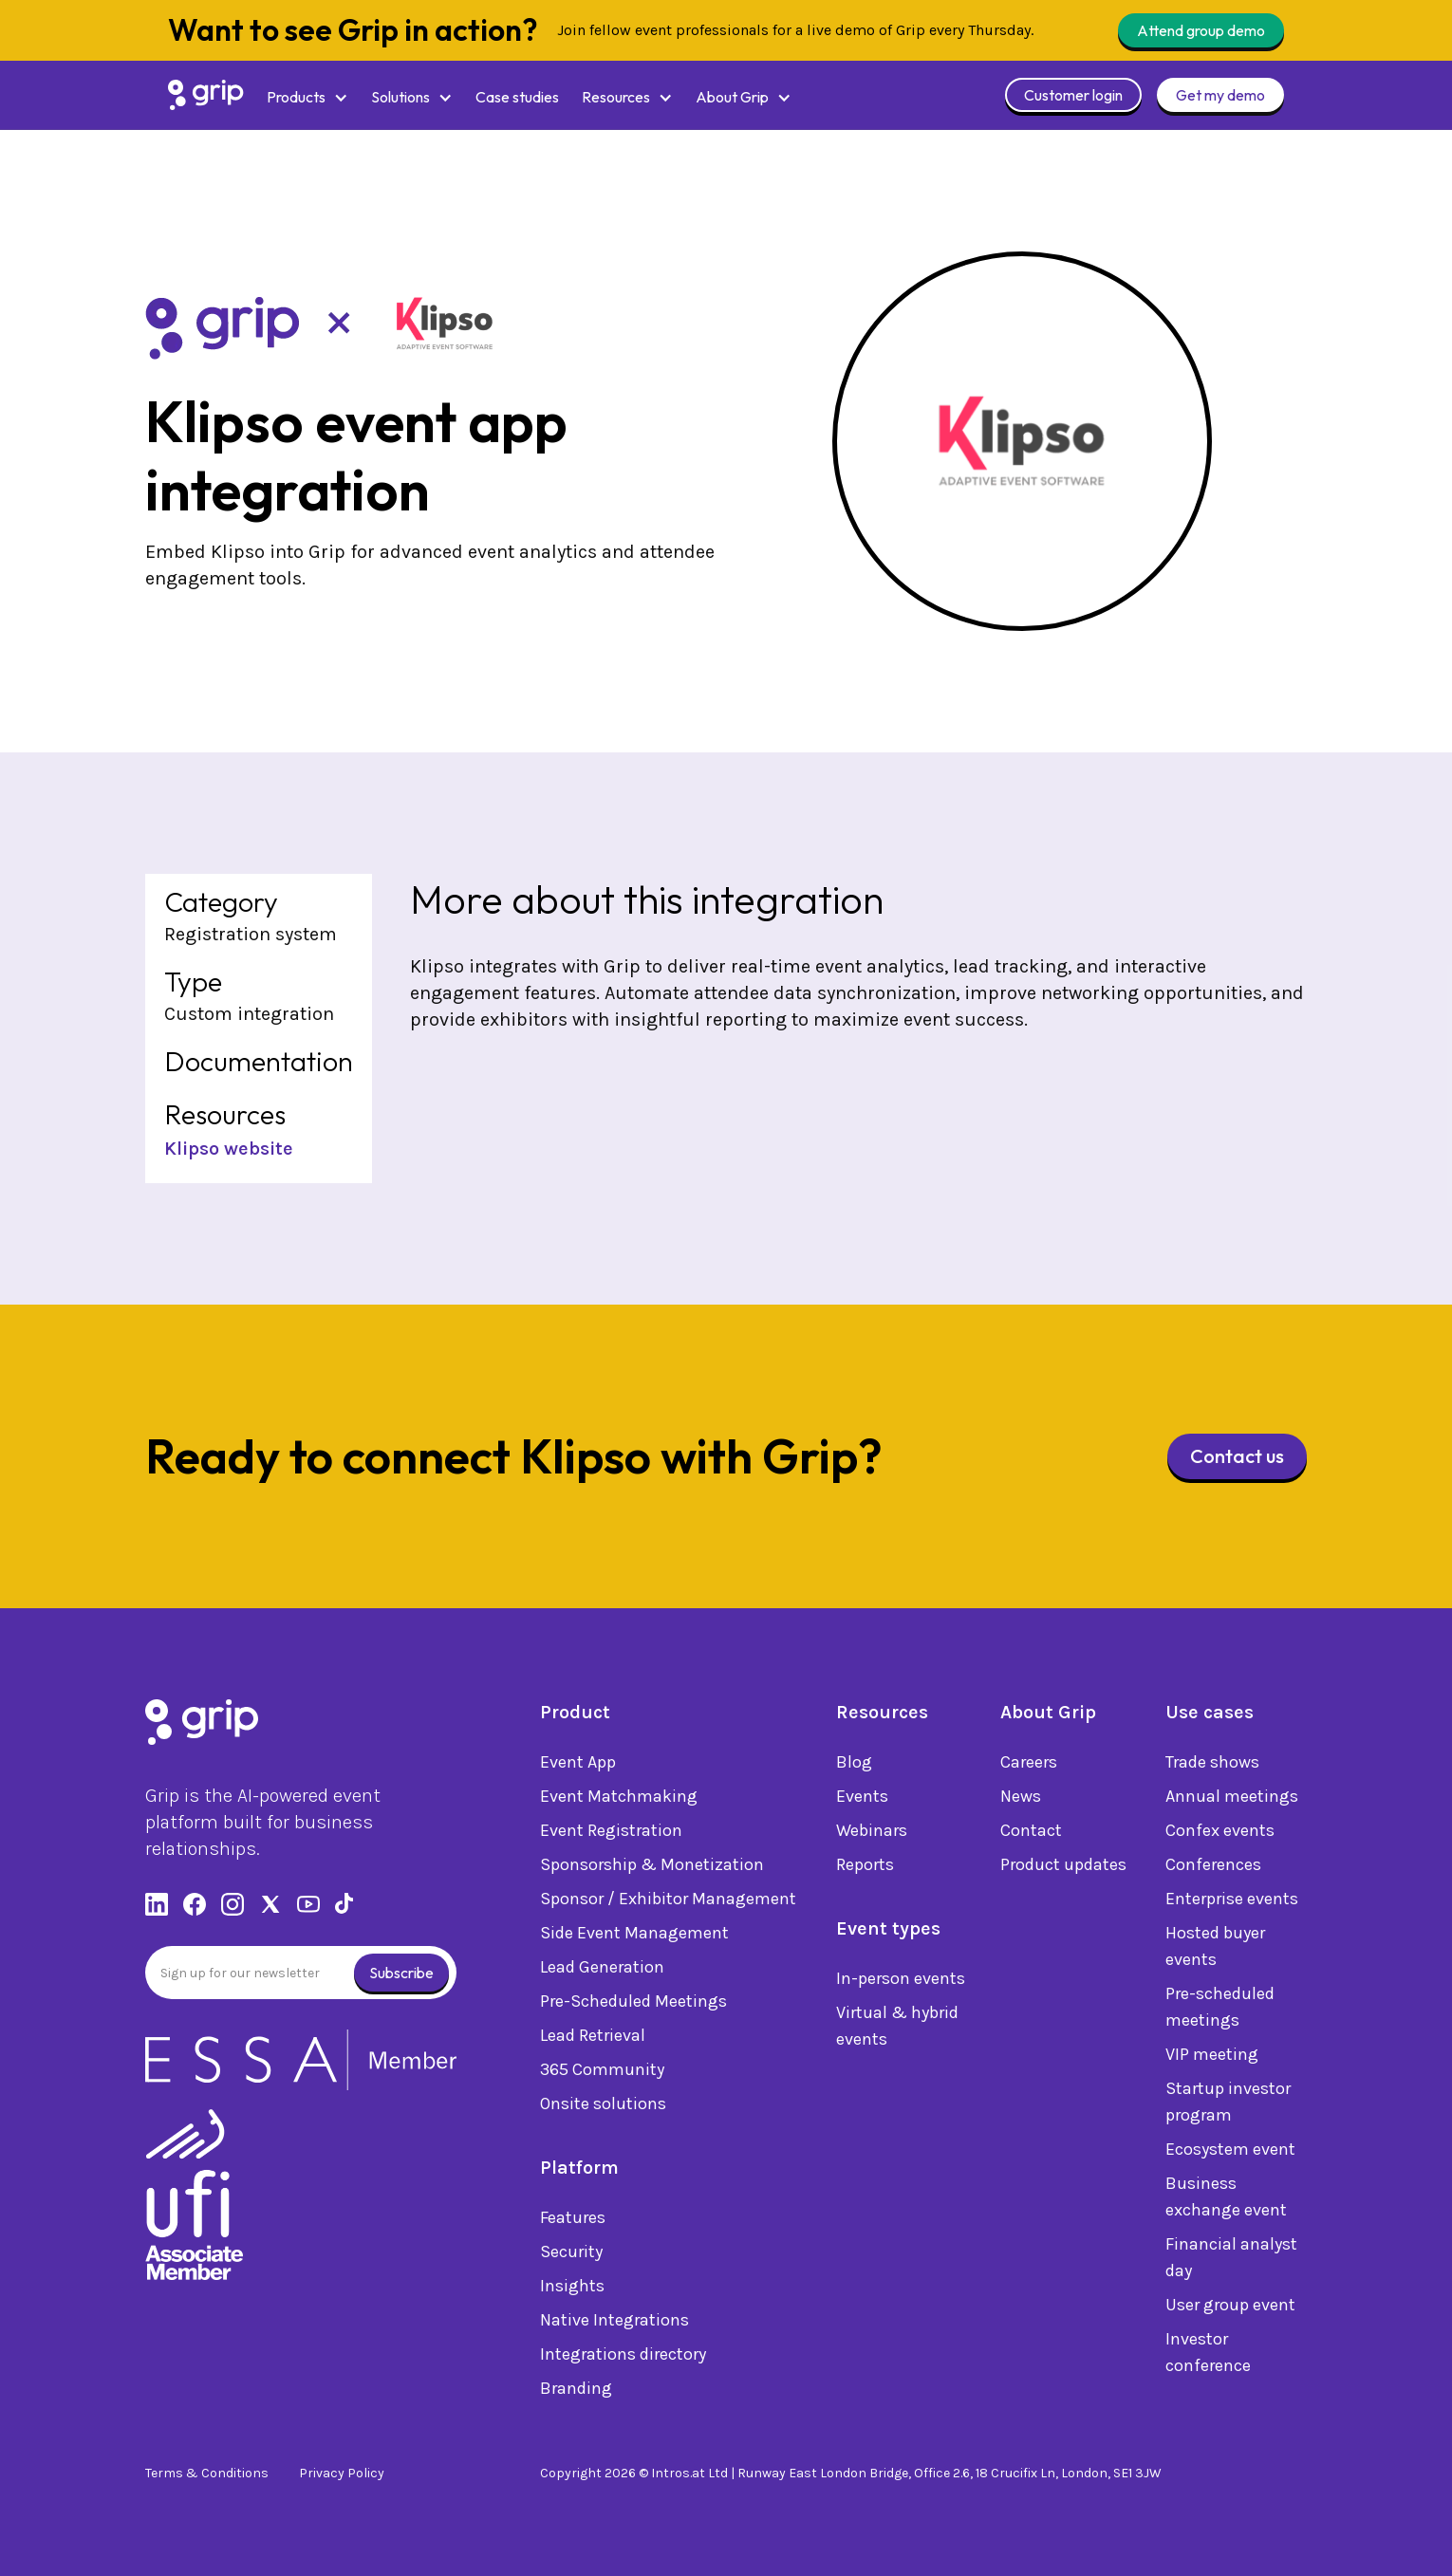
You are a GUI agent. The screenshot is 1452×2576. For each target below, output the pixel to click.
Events (862, 1800)
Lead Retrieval (592, 2039)
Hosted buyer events (1215, 1950)
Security (571, 2256)
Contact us (1237, 1456)
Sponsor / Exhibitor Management (668, 1903)
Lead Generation (602, 1971)
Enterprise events (1231, 1903)
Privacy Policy (341, 2473)
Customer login (1073, 94)
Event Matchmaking (619, 1800)
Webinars (871, 1835)
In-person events (900, 1983)
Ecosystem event (1230, 2153)
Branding (576, 2392)
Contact (1031, 1835)
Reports (865, 1869)
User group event (1230, 2309)
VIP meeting (1211, 2058)
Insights (572, 2290)
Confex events (1220, 1835)
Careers (1028, 1766)
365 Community (602, 2074)
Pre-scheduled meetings (1220, 2011)
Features (572, 2222)
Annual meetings (1231, 1800)
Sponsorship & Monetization (652, 1869)
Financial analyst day (1231, 2262)
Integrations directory (623, 2358)
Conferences (1213, 1869)
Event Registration (611, 1835)
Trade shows (1212, 1766)
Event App (578, 1766)
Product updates (1063, 1869)
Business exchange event (1226, 2201)
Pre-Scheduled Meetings (633, 2005)
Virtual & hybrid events (897, 2030)
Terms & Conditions (207, 2473)
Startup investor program (1228, 2106)
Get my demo (1220, 94)
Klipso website (228, 1148)
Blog (854, 1766)
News (1020, 1800)
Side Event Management (634, 1937)
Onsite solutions (603, 2108)
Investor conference (1208, 2357)
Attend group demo (1201, 30)
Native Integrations (614, 2324)
